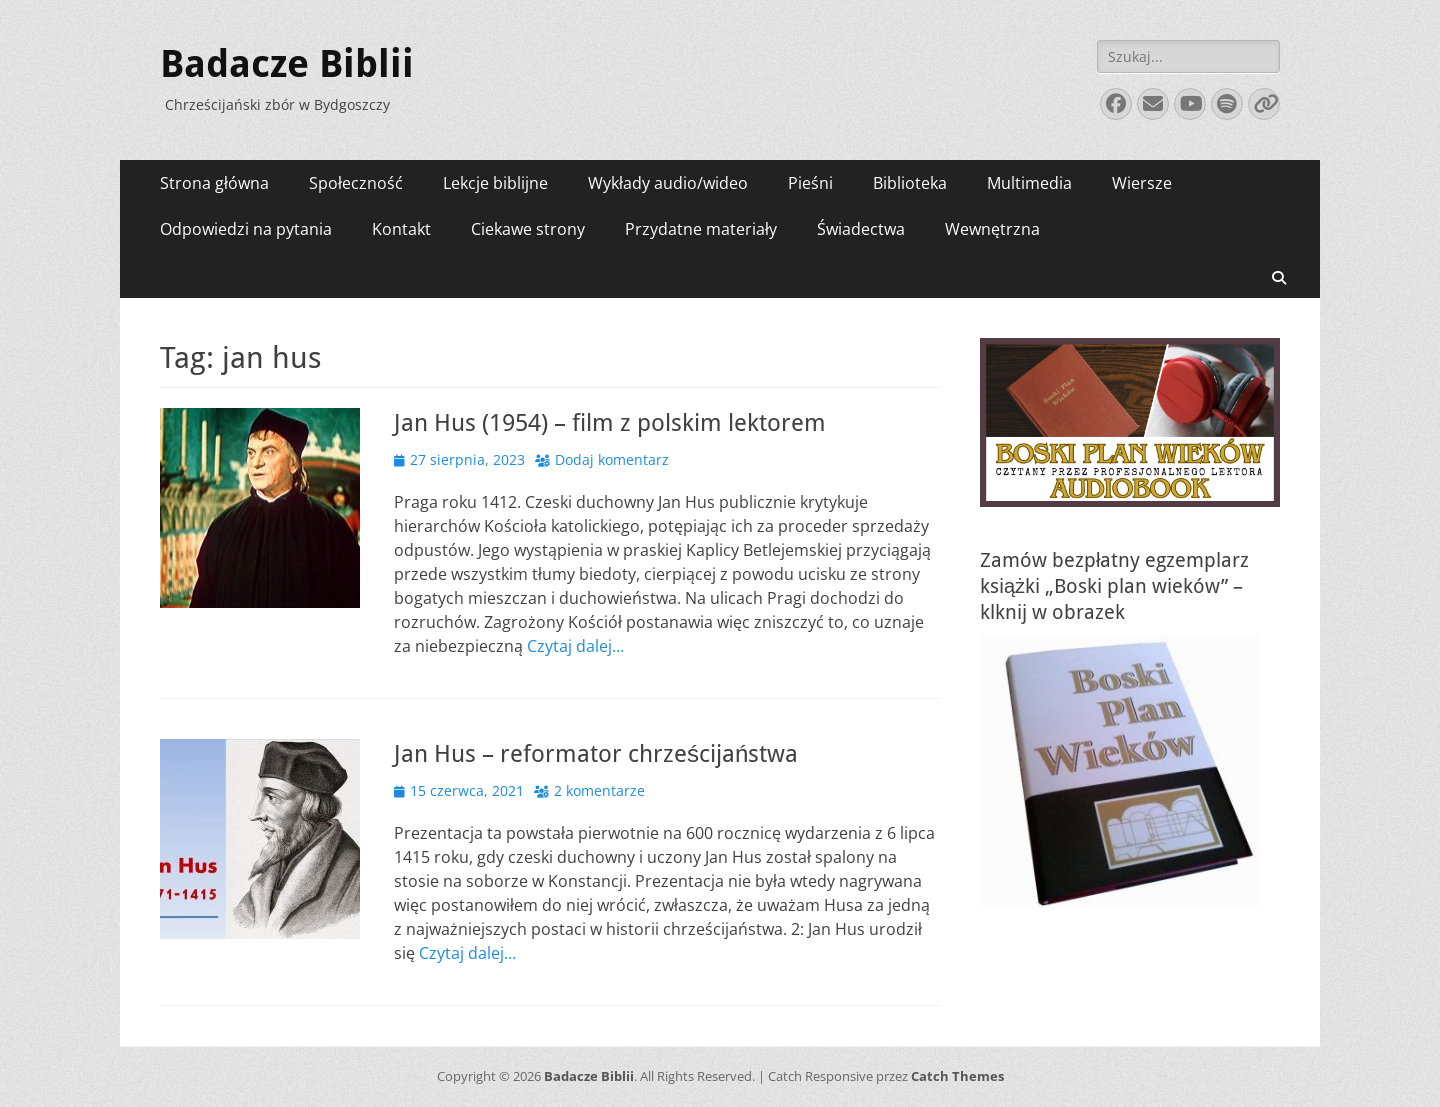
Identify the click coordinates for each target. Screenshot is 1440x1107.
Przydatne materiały (701, 229)
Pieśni (810, 183)
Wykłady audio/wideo (668, 183)
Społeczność (356, 183)
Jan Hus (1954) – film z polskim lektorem (610, 423)
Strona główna (214, 183)
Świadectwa (861, 229)
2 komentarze (599, 790)
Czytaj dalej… (575, 646)
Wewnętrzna (992, 229)
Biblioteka (910, 183)
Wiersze (1142, 183)
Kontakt (401, 229)
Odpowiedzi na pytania (246, 229)
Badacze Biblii (287, 64)
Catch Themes (957, 1076)
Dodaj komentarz (612, 459)
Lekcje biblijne (495, 183)
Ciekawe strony (528, 229)
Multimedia (1029, 183)
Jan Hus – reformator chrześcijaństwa (596, 754)
